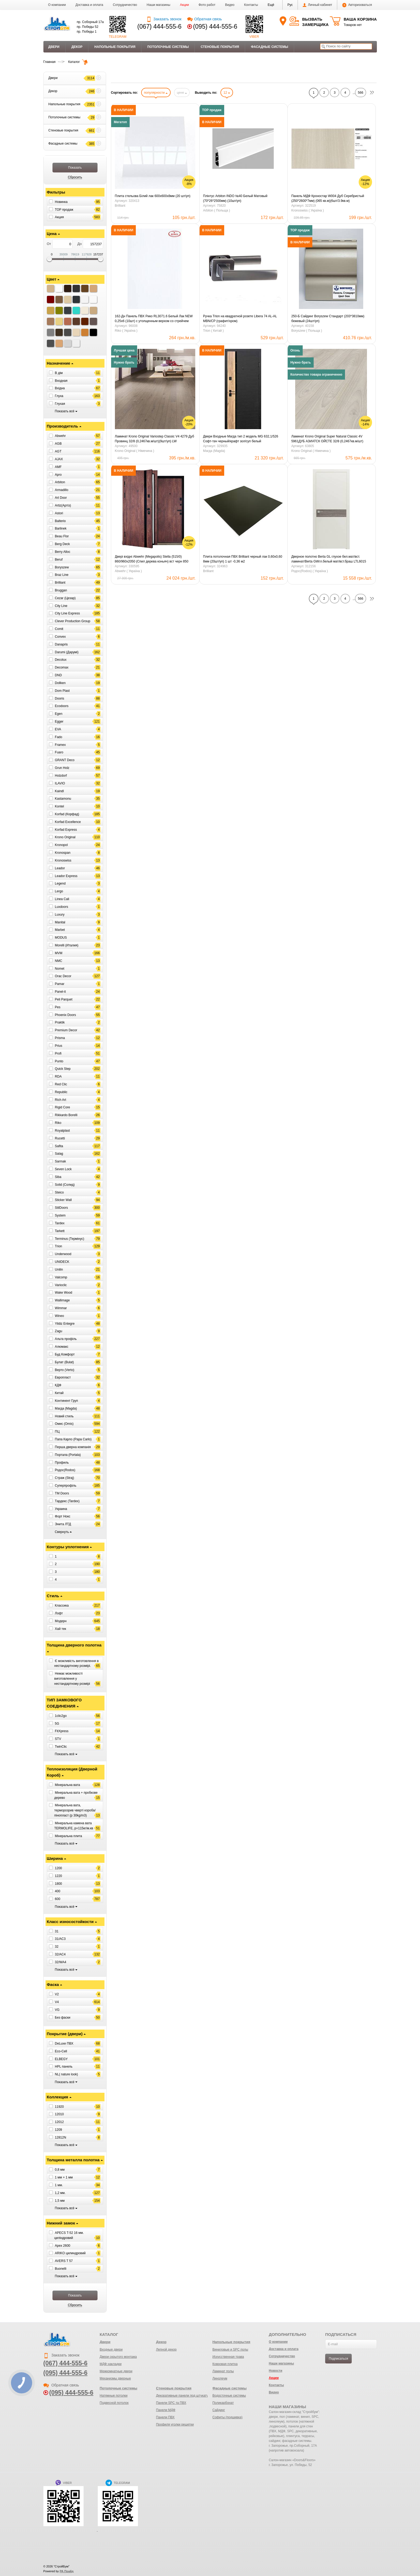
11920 (59, 2106)
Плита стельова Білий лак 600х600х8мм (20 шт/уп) (152, 196)
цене (182, 93)
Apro (58, 474)
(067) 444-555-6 (159, 26)
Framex (60, 744)
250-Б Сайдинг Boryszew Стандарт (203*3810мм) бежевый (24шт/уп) (327, 318)
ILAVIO (60, 783)
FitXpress (62, 1731)
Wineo (59, 1316)
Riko (58, 1123)
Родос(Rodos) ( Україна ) (309, 571)
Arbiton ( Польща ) (216, 210)
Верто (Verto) (64, 1370)
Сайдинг (218, 2410)
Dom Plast (62, 691)
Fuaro (59, 752)
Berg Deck (62, 544)
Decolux (60, 660)
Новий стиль (64, 1416)
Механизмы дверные (115, 2378)
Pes (58, 1007)
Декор (76, 47)
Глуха (59, 396)
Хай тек (60, 1629)
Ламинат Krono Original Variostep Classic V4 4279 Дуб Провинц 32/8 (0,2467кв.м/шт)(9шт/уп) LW (154, 439)
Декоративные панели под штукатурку (184, 2395)
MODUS (61, 937)
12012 (59, 2122)
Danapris (61, 644)
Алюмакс (61, 1347)
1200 (58, 1868)
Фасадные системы (269, 47)
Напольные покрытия (114, 47)
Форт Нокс (62, 1516)
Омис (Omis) (64, 1424)
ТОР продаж (64, 209)
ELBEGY (61, 2059)
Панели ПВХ (165, 2417)
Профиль (62, 1462)
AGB (58, 443)
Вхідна (60, 388)
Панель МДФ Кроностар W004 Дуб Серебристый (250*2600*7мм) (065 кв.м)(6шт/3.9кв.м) (327, 198)
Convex (60, 637)
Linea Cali (62, 899)
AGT (58, 451)
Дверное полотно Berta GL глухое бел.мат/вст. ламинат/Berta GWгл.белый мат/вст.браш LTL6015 (328, 559)
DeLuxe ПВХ (64, 2043)
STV (58, 1739)
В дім (59, 373)
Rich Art (60, 1099)
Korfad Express (66, 829)
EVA (58, 729)
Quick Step (63, 1069)
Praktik (60, 1022)
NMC (58, 961)
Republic (61, 1092)
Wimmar (61, 1308)
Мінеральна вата (67, 1785)
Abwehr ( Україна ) (128, 571)
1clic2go (61, 1716)
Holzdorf (61, 775)
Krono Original (65, 837)
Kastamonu (63, 798)
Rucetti (60, 1138)
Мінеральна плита (68, 1836)
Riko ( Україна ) (126, 331)
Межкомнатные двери (116, 2371)
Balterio (60, 521)
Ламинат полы (223, 2371)
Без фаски (62, 2017)
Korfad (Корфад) (67, 814)
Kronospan (62, 853)
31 (56, 1931)
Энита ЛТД (63, 1524)
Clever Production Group (72, 621)
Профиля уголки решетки (175, 2424)
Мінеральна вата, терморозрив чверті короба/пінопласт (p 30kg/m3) (75, 1810)
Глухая (60, 404)
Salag (59, 1153)
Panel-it (60, 992)
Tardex (60, 1223)
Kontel (59, 806)
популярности (156, 93)
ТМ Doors (62, 1493)
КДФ (58, 1385)
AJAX (59, 459)
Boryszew (62, 567)
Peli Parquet (63, 999)
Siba (58, 1177)
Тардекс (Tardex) (67, 1501)
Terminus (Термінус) (69, 1238)
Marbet (60, 930)
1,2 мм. (60, 2193)
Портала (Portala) (68, 1455)
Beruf (59, 559)
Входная (61, 380)
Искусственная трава (228, 2357)
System (60, 1215)
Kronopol (61, 845)
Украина (61, 1508)
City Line (61, 605)
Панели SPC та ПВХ (171, 2403)
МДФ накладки (111, 2364)
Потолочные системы (168, 47)
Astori (59, 513)
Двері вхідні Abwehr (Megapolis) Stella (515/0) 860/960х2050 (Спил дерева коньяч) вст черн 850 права (152, 559)
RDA (58, 1076)
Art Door (61, 498)
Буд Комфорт (65, 1354)
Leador (60, 868)
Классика (62, 1605)
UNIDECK (62, 1262)
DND (58, 675)
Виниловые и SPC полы (230, 2349)
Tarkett (60, 1231)
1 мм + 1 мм (64, 2177)
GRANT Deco (64, 760)
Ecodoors (62, 706)
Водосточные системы (229, 2395)
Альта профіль (66, 1339)
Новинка (61, 202)
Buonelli (60, 2269)
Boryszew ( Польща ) (306, 331)
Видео (229, 5)
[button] (271, 5)
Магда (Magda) (66, 1408)
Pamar (59, 984)
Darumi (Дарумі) (66, 652)
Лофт (59, 1613)
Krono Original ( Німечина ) (134, 451)
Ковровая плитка (225, 2364)
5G (57, 1723)
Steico (59, 1192)
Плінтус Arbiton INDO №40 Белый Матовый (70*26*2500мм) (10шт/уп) (235, 198)
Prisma (60, 1038)
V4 (57, 2002)
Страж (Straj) (64, 1478)
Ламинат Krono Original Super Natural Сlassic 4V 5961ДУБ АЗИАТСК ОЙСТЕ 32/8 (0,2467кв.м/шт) (327, 439)
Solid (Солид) (65, 1185)
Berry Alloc (62, 552)
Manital (60, 922)
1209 (58, 2130)
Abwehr (60, 436)
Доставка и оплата (89, 5)
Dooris (59, 698)
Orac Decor (63, 976)
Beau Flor (62, 536)
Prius (58, 1046)
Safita (59, 1146)
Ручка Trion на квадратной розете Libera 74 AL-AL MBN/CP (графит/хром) (240, 318)
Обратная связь (204, 19)
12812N (60, 2137)
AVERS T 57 (64, 2261)
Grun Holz (62, 768)
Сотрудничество (125, 5)
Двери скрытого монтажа (118, 2357)
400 (57, 1891)
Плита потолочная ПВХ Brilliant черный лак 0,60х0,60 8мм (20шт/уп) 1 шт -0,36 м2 (242, 559)
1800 (58, 1883)
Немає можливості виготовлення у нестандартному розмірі (72, 1679)
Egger (59, 721)
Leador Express (66, 876)
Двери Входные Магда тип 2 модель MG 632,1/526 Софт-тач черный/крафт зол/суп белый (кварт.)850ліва (240, 439)
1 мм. (59, 2185)
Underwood (63, 1254)
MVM (58, 953)
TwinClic (61, 1746)
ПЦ (57, 1431)
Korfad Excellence (68, 822)
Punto (59, 1061)
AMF (58, 467)
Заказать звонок (163, 19)
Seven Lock (63, 1169)
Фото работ (206, 5)
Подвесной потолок (114, 2403)
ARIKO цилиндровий (70, 2253)
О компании (57, 5)
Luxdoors (61, 907)
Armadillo (61, 490)
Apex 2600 (62, 2245)
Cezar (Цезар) (65, 598)
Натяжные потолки (114, 2395)
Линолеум (219, 2378)
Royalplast (62, 1130)
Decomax (62, 667)
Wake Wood (63, 1292)
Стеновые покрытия (220, 47)
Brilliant (60, 582)
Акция (59, 217)
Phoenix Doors (65, 1015)
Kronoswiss (63, 860)
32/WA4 (60, 1962)
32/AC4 (60, 1954)
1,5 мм (60, 2200)
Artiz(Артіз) (63, 505)
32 (56, 1946)
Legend (60, 883)
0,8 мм (60, 2169)
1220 (58, 1876)
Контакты (251, 5)
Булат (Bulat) (64, 1362)
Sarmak (60, 1161)
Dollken (60, 683)
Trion (58, 1246)
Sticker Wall (63, 1200)
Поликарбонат (223, 2403)
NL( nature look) (66, 2074)
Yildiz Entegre (65, 1323)
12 (226, 93)
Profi (58, 1053)
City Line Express (67, 613)
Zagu (58, 1331)
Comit (59, 629)
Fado (58, 737)
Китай (59, 1393)
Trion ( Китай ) (213, 331)
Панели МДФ (165, 2410)
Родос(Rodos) (65, 1470)
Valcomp (61, 1277)
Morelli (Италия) (66, 945)
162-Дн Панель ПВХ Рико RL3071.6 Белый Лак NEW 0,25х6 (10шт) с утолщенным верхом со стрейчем (154, 318)
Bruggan (61, 590)
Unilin (59, 1269)
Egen (58, 714)
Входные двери (111, 2349)
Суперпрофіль (65, 1485)
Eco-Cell (61, 2051)
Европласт (63, 1377)
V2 (57, 1994)
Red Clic (61, 1084)
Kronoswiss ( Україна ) (307, 210)
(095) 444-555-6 (215, 26)
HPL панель (64, 2066)
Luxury (60, 914)
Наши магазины (158, 5)
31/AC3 (60, 1939)
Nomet (59, 968)
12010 (59, 2114)
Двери (53, 47)
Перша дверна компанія (73, 1447)
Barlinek (60, 528)
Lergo (59, 891)
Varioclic (61, 1285)
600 (57, 1899)
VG (57, 2010)
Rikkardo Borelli (66, 1115)
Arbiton (60, 482)
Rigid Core (62, 1107)
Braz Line (62, 575)
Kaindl (59, 791)
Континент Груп (66, 1401)
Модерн (61, 1621)
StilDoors (61, 1208)
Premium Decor (66, 1030)
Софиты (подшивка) (227, 2417)
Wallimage (62, 1300)
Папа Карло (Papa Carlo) (73, 1439)
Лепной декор (166, 2349)
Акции (184, 5)
